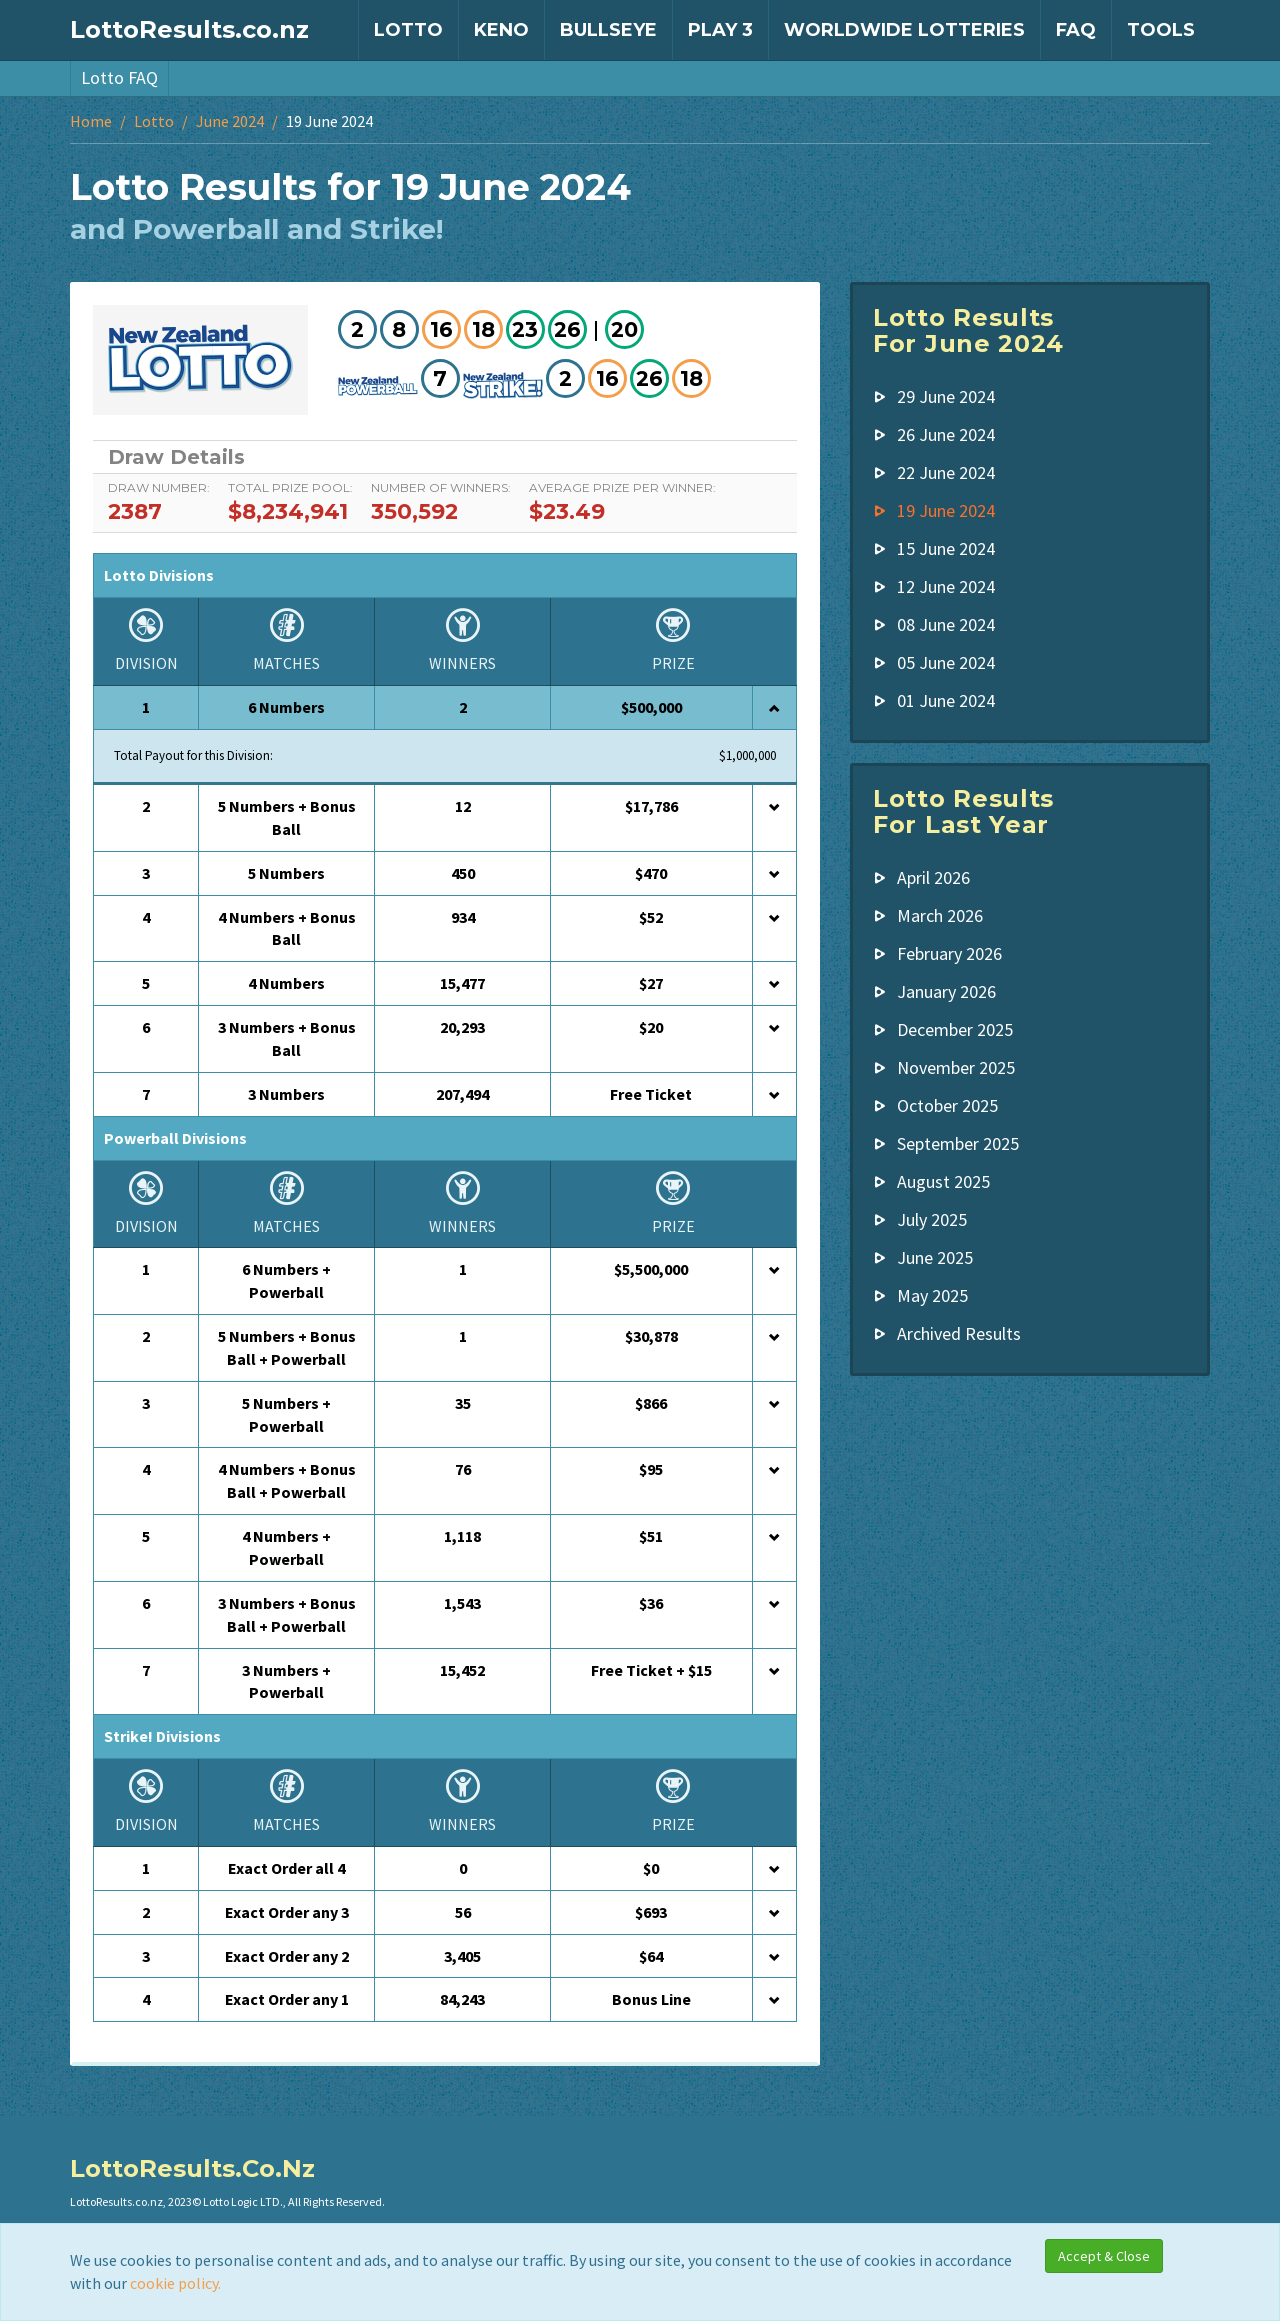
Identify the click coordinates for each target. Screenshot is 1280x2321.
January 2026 (946, 991)
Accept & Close (1104, 2256)
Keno (501, 30)
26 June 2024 (946, 434)
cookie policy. (175, 2283)
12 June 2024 (946, 586)
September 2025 (958, 1143)
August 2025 (943, 1181)
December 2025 (955, 1029)
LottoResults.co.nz (189, 29)
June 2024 (230, 121)
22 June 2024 (946, 472)
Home (91, 121)
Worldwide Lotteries (904, 30)
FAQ (1076, 30)
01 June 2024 (946, 700)
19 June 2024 (946, 510)
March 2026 (940, 915)
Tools (1161, 30)
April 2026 (933, 877)
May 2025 (932, 1295)
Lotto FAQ (119, 77)
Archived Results (959, 1333)
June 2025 (935, 1257)
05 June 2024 (946, 662)
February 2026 (949, 953)
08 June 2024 (946, 624)
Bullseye (608, 30)
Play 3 (720, 30)
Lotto (408, 30)
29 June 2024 (946, 396)
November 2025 (956, 1067)
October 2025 (947, 1105)
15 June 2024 (946, 548)
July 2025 (932, 1219)
